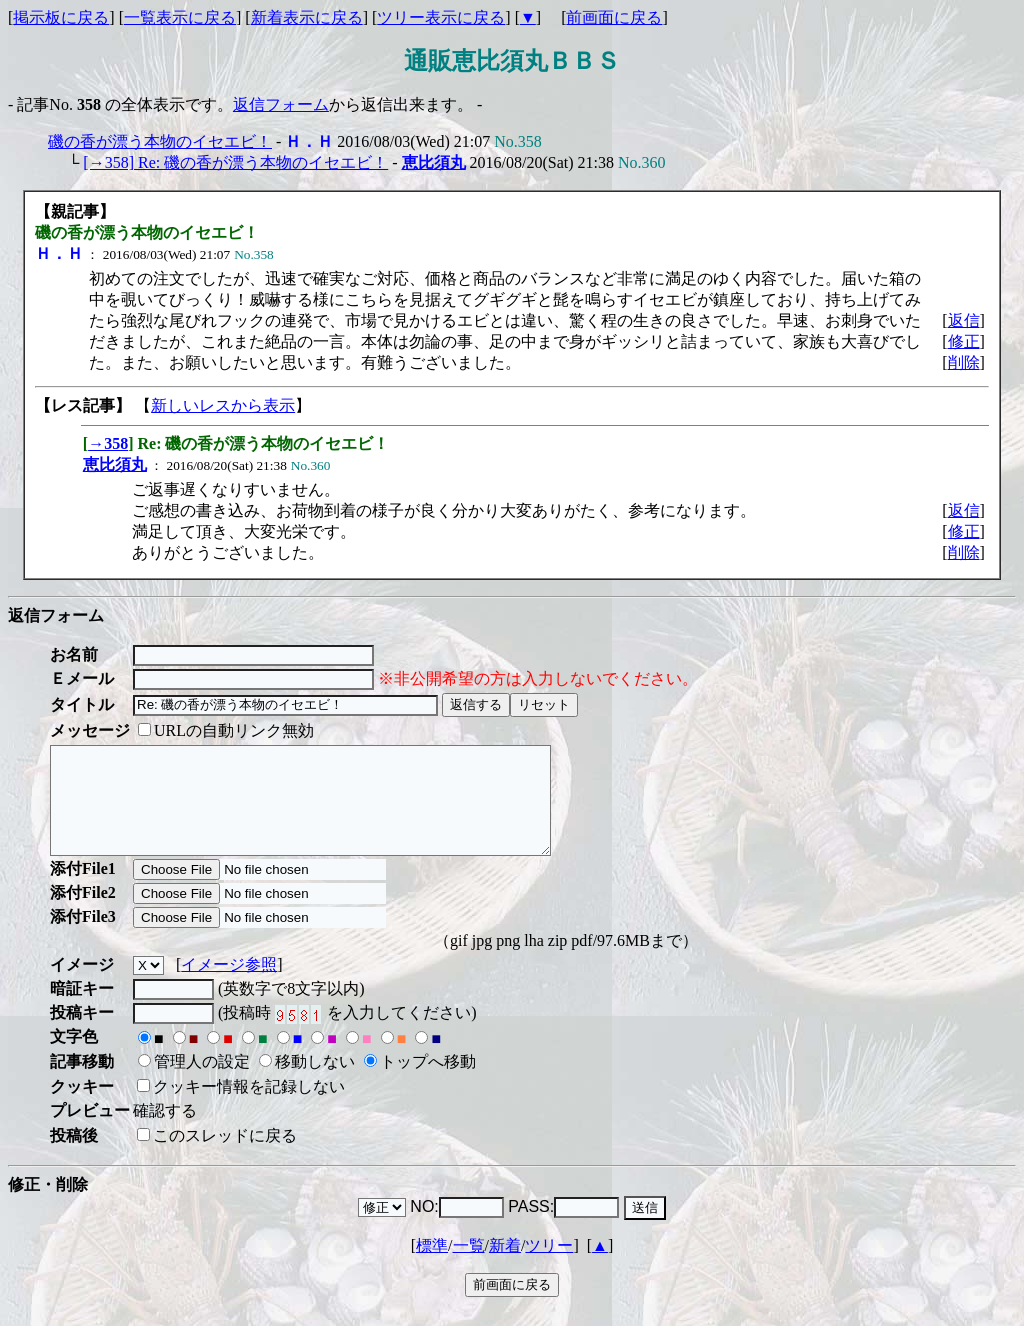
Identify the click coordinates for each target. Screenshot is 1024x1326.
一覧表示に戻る (180, 17)
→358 (108, 443)
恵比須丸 (434, 162)
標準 (432, 1266)
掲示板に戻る (61, 17)
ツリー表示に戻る (441, 17)
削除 (964, 362)
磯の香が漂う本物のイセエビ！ (160, 141)
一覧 (469, 1266)
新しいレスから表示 (223, 405)
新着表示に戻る (307, 17)
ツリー (549, 1266)
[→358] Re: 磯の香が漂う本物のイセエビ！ (235, 162)
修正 (964, 341)
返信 (964, 320)
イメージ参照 (229, 985)
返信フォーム (281, 104)
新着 (505, 1266)
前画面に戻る (614, 17)
